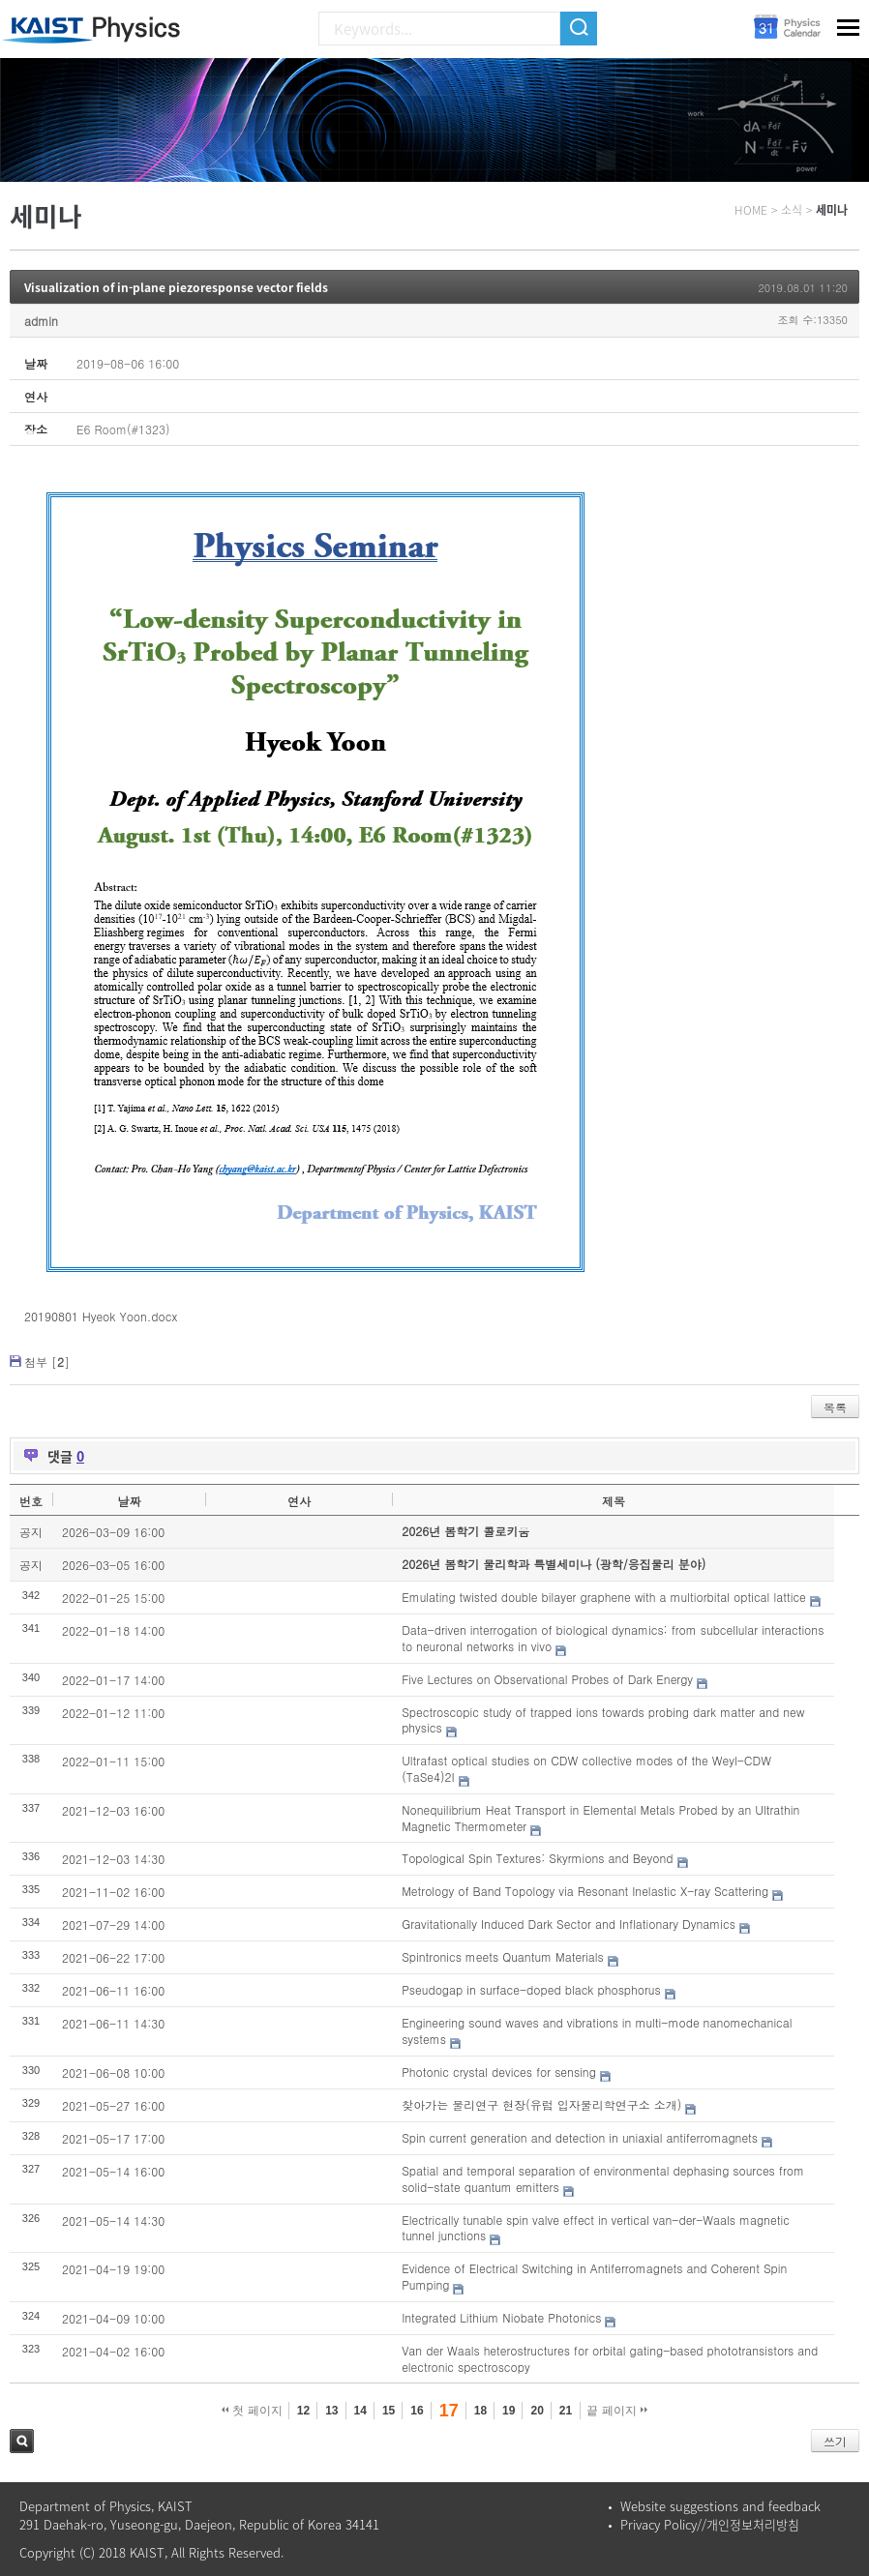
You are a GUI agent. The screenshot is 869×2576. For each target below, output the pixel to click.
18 (480, 2410)
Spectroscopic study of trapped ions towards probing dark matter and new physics (603, 1719)
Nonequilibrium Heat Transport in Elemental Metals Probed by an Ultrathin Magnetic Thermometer (600, 1817)
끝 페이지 (616, 2410)
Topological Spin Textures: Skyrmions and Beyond (537, 1858)
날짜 (129, 1501)
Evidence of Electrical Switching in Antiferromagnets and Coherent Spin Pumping (594, 2276)
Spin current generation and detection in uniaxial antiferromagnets (580, 2137)
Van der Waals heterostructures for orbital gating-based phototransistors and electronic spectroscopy (610, 2358)
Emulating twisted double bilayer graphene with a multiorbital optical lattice (604, 1596)
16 (416, 2410)
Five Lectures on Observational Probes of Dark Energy (547, 1679)
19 (508, 2410)
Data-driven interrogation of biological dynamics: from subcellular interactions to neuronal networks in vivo (613, 1637)
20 (536, 2410)
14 (360, 2410)
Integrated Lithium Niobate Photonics (501, 2317)
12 (303, 2410)
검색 (22, 2441)
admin (41, 320)
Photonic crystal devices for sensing (499, 2071)
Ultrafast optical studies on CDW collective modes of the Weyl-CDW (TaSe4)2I (586, 1768)
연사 (299, 1501)
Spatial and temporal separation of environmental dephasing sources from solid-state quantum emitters (603, 2178)
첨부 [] (47, 1361)
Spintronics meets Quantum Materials (503, 1956)
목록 (835, 1407)
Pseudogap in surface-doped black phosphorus (531, 1989)
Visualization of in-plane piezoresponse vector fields (176, 287)
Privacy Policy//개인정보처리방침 (709, 2524)
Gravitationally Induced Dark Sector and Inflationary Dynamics (568, 1923)
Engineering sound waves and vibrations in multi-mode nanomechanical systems (597, 2030)
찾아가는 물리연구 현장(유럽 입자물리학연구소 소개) (541, 2104)
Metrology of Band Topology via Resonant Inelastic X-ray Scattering (585, 1890)
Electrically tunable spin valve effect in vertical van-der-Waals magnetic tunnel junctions (596, 2227)
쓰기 (835, 2441)
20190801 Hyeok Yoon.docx (100, 1316)
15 (388, 2410)
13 (331, 2410)
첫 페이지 (252, 2410)
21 (565, 2410)
